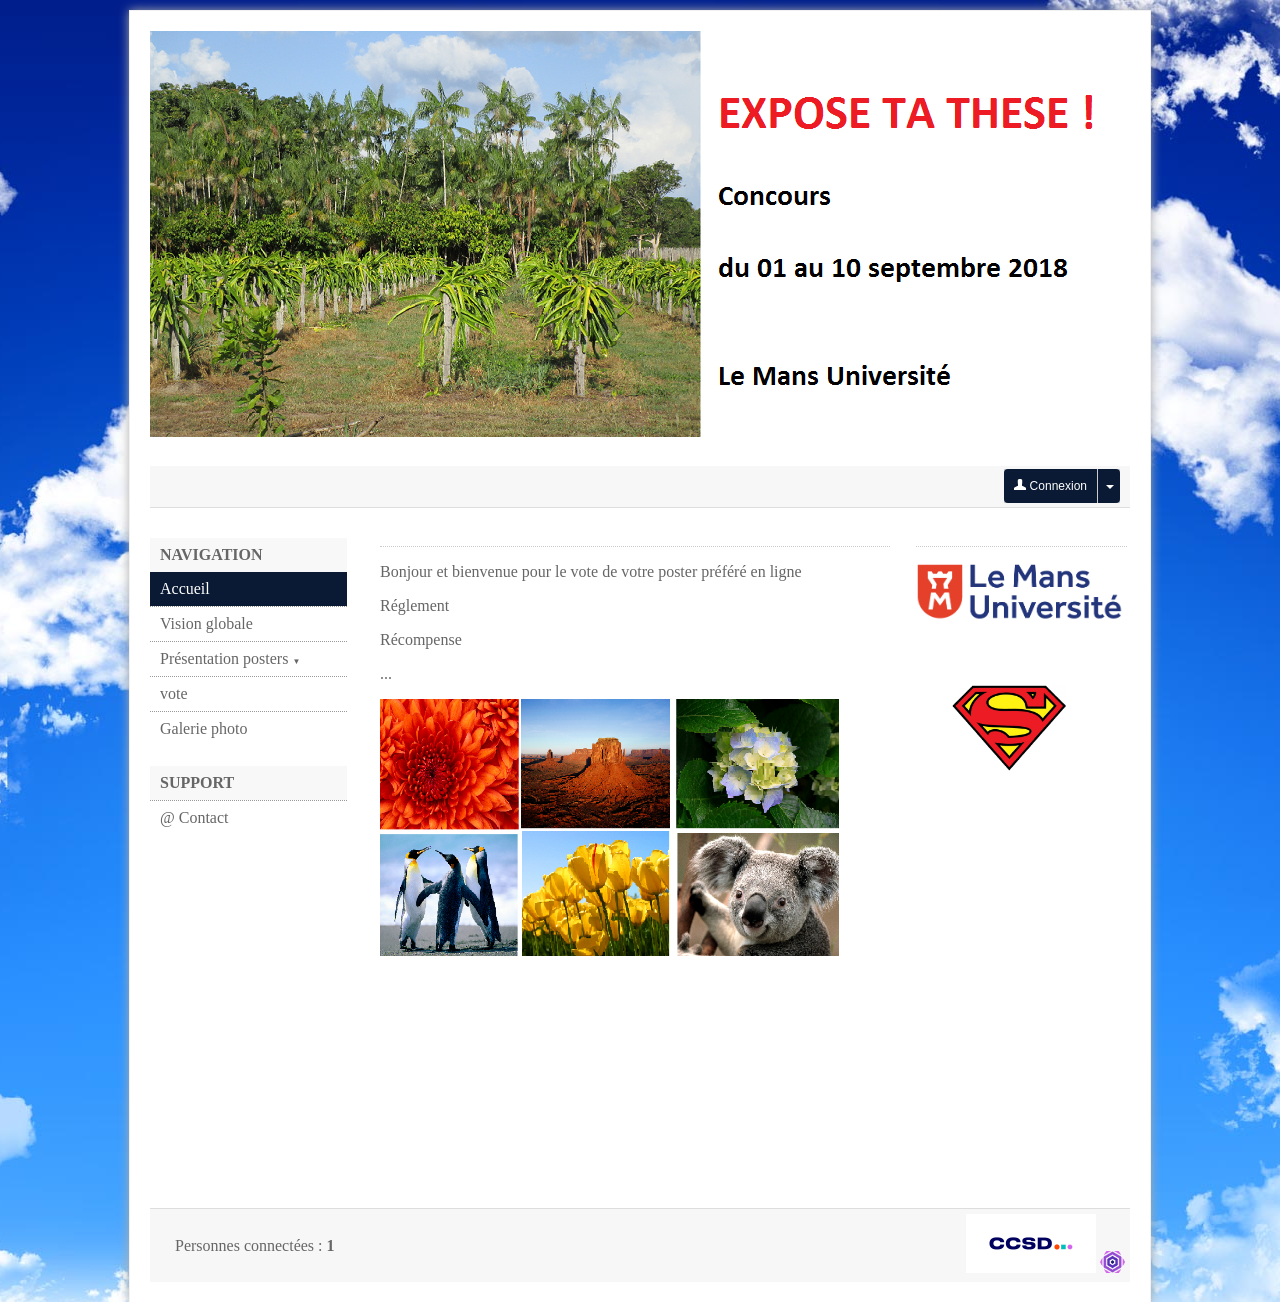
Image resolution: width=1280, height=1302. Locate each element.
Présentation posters (230, 658)
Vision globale (206, 623)
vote (174, 693)
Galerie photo (204, 728)
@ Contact (194, 817)
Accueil (185, 588)
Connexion (1050, 486)
